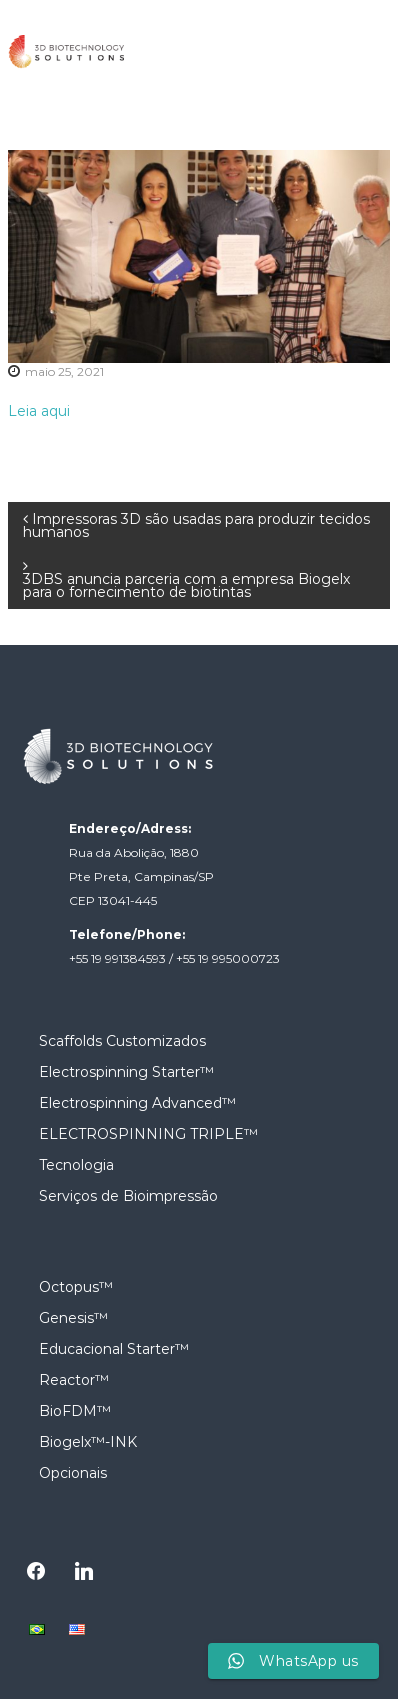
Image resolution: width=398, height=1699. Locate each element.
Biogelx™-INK (88, 1442)
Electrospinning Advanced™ (137, 1103)
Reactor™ (74, 1380)
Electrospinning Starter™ (126, 1072)
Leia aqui (39, 411)
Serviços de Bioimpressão (128, 1196)
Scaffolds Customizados (122, 1041)
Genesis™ (73, 1318)
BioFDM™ (75, 1411)
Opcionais (73, 1473)
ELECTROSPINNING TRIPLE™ (148, 1134)
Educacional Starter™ (114, 1349)
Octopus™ (76, 1287)
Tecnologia (76, 1165)
